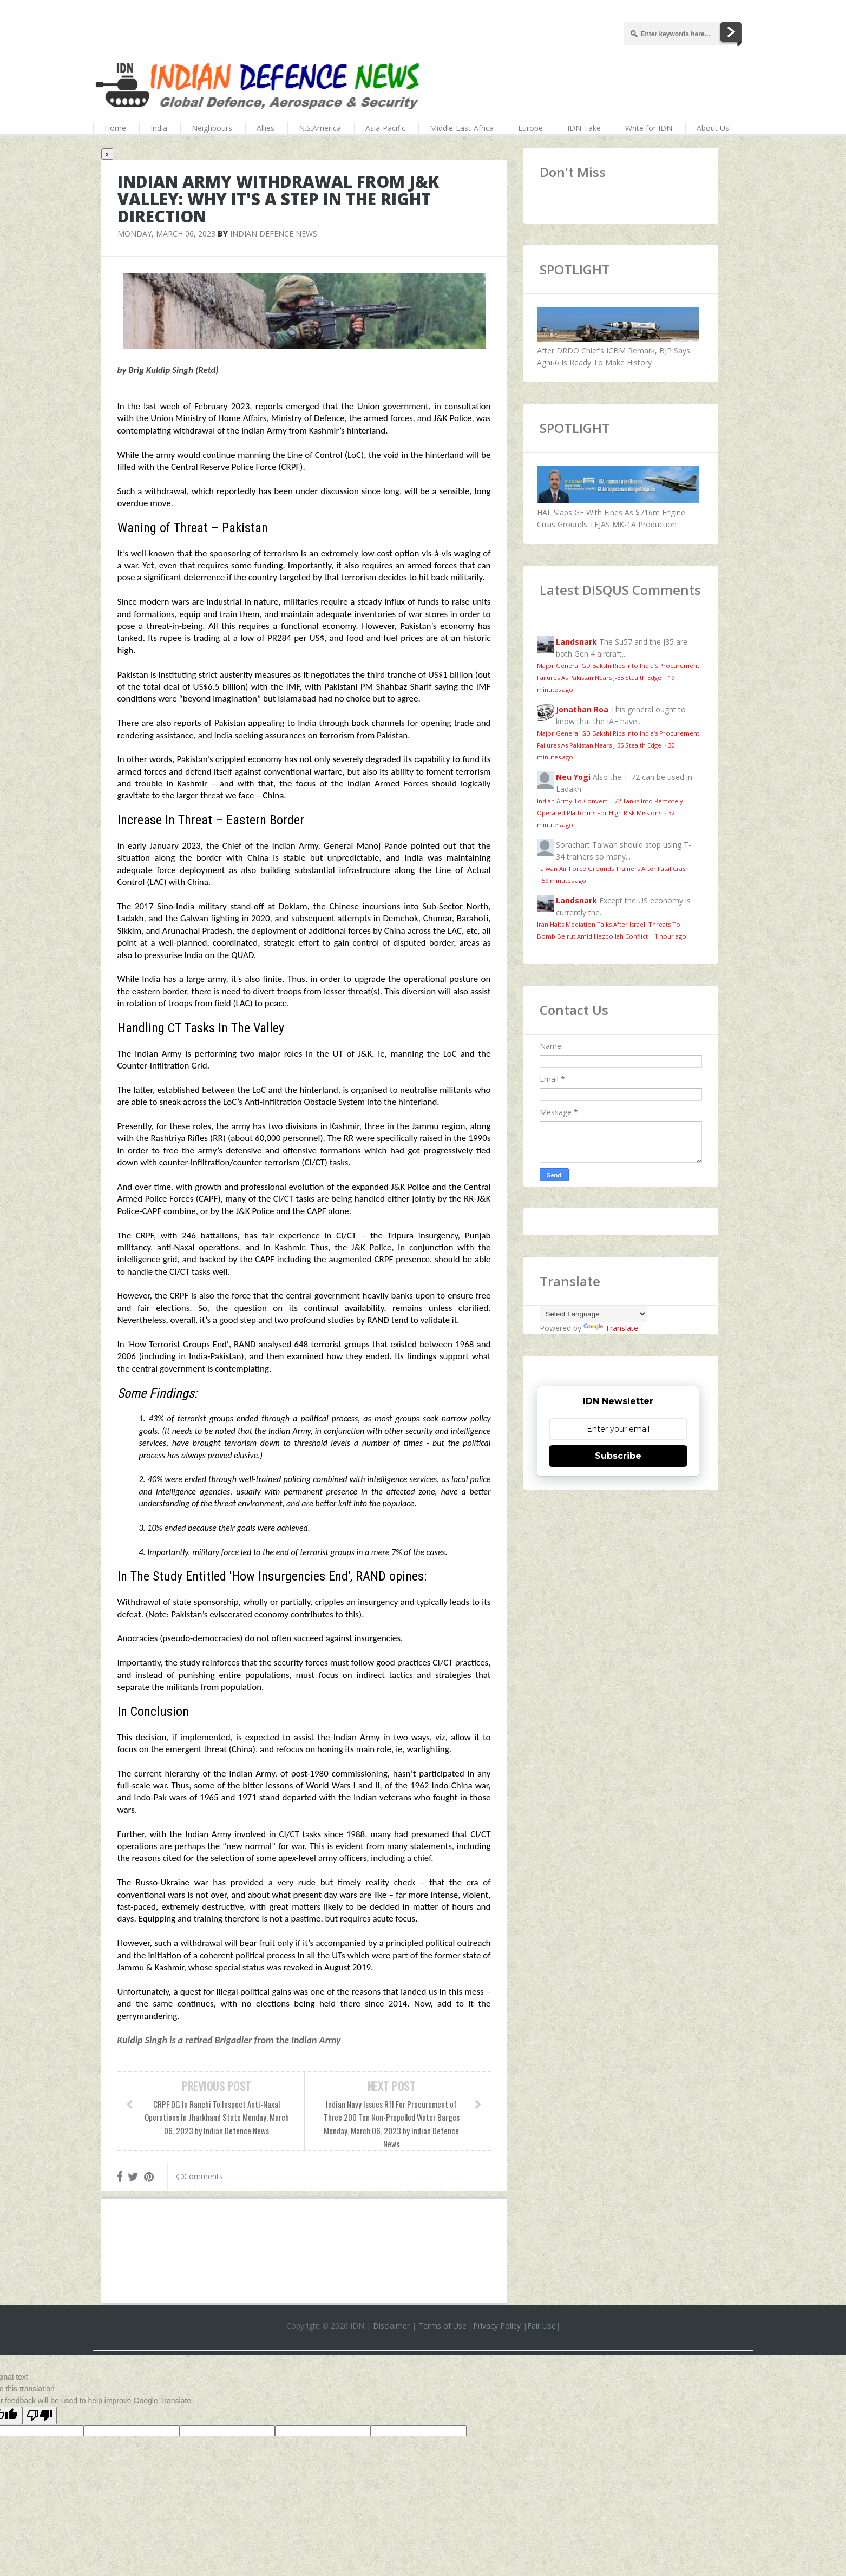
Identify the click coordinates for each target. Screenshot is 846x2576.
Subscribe (618, 1456)
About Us (713, 128)
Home (115, 128)
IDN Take (584, 128)
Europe (530, 128)
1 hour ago (670, 936)
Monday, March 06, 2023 (166, 233)
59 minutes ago (564, 880)
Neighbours (212, 128)
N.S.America (320, 128)
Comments (199, 2176)
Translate (610, 1328)
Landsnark (576, 642)
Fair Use (541, 2326)
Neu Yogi (573, 777)
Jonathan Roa (582, 709)
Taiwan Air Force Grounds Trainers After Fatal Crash (613, 868)
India (158, 128)
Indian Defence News (273, 233)
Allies (265, 128)
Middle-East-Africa (462, 128)
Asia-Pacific (385, 128)
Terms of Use (442, 2326)
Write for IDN (648, 128)
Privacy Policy (497, 2326)
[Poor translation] (39, 2415)
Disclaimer (391, 2326)
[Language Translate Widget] (593, 1314)
